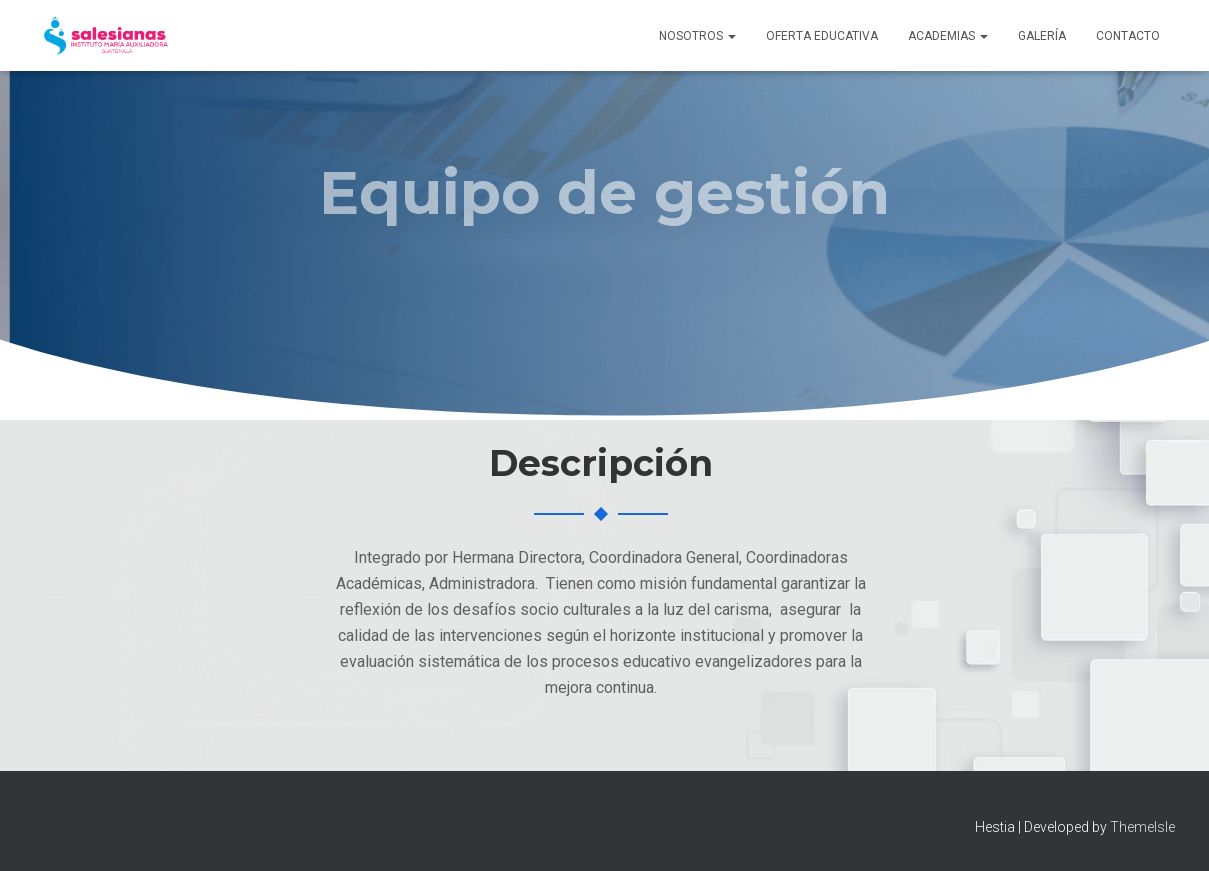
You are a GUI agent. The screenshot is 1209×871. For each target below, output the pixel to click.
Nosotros (697, 36)
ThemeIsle (1142, 827)
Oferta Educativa (822, 36)
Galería (1042, 36)
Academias (948, 36)
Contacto (1128, 36)
